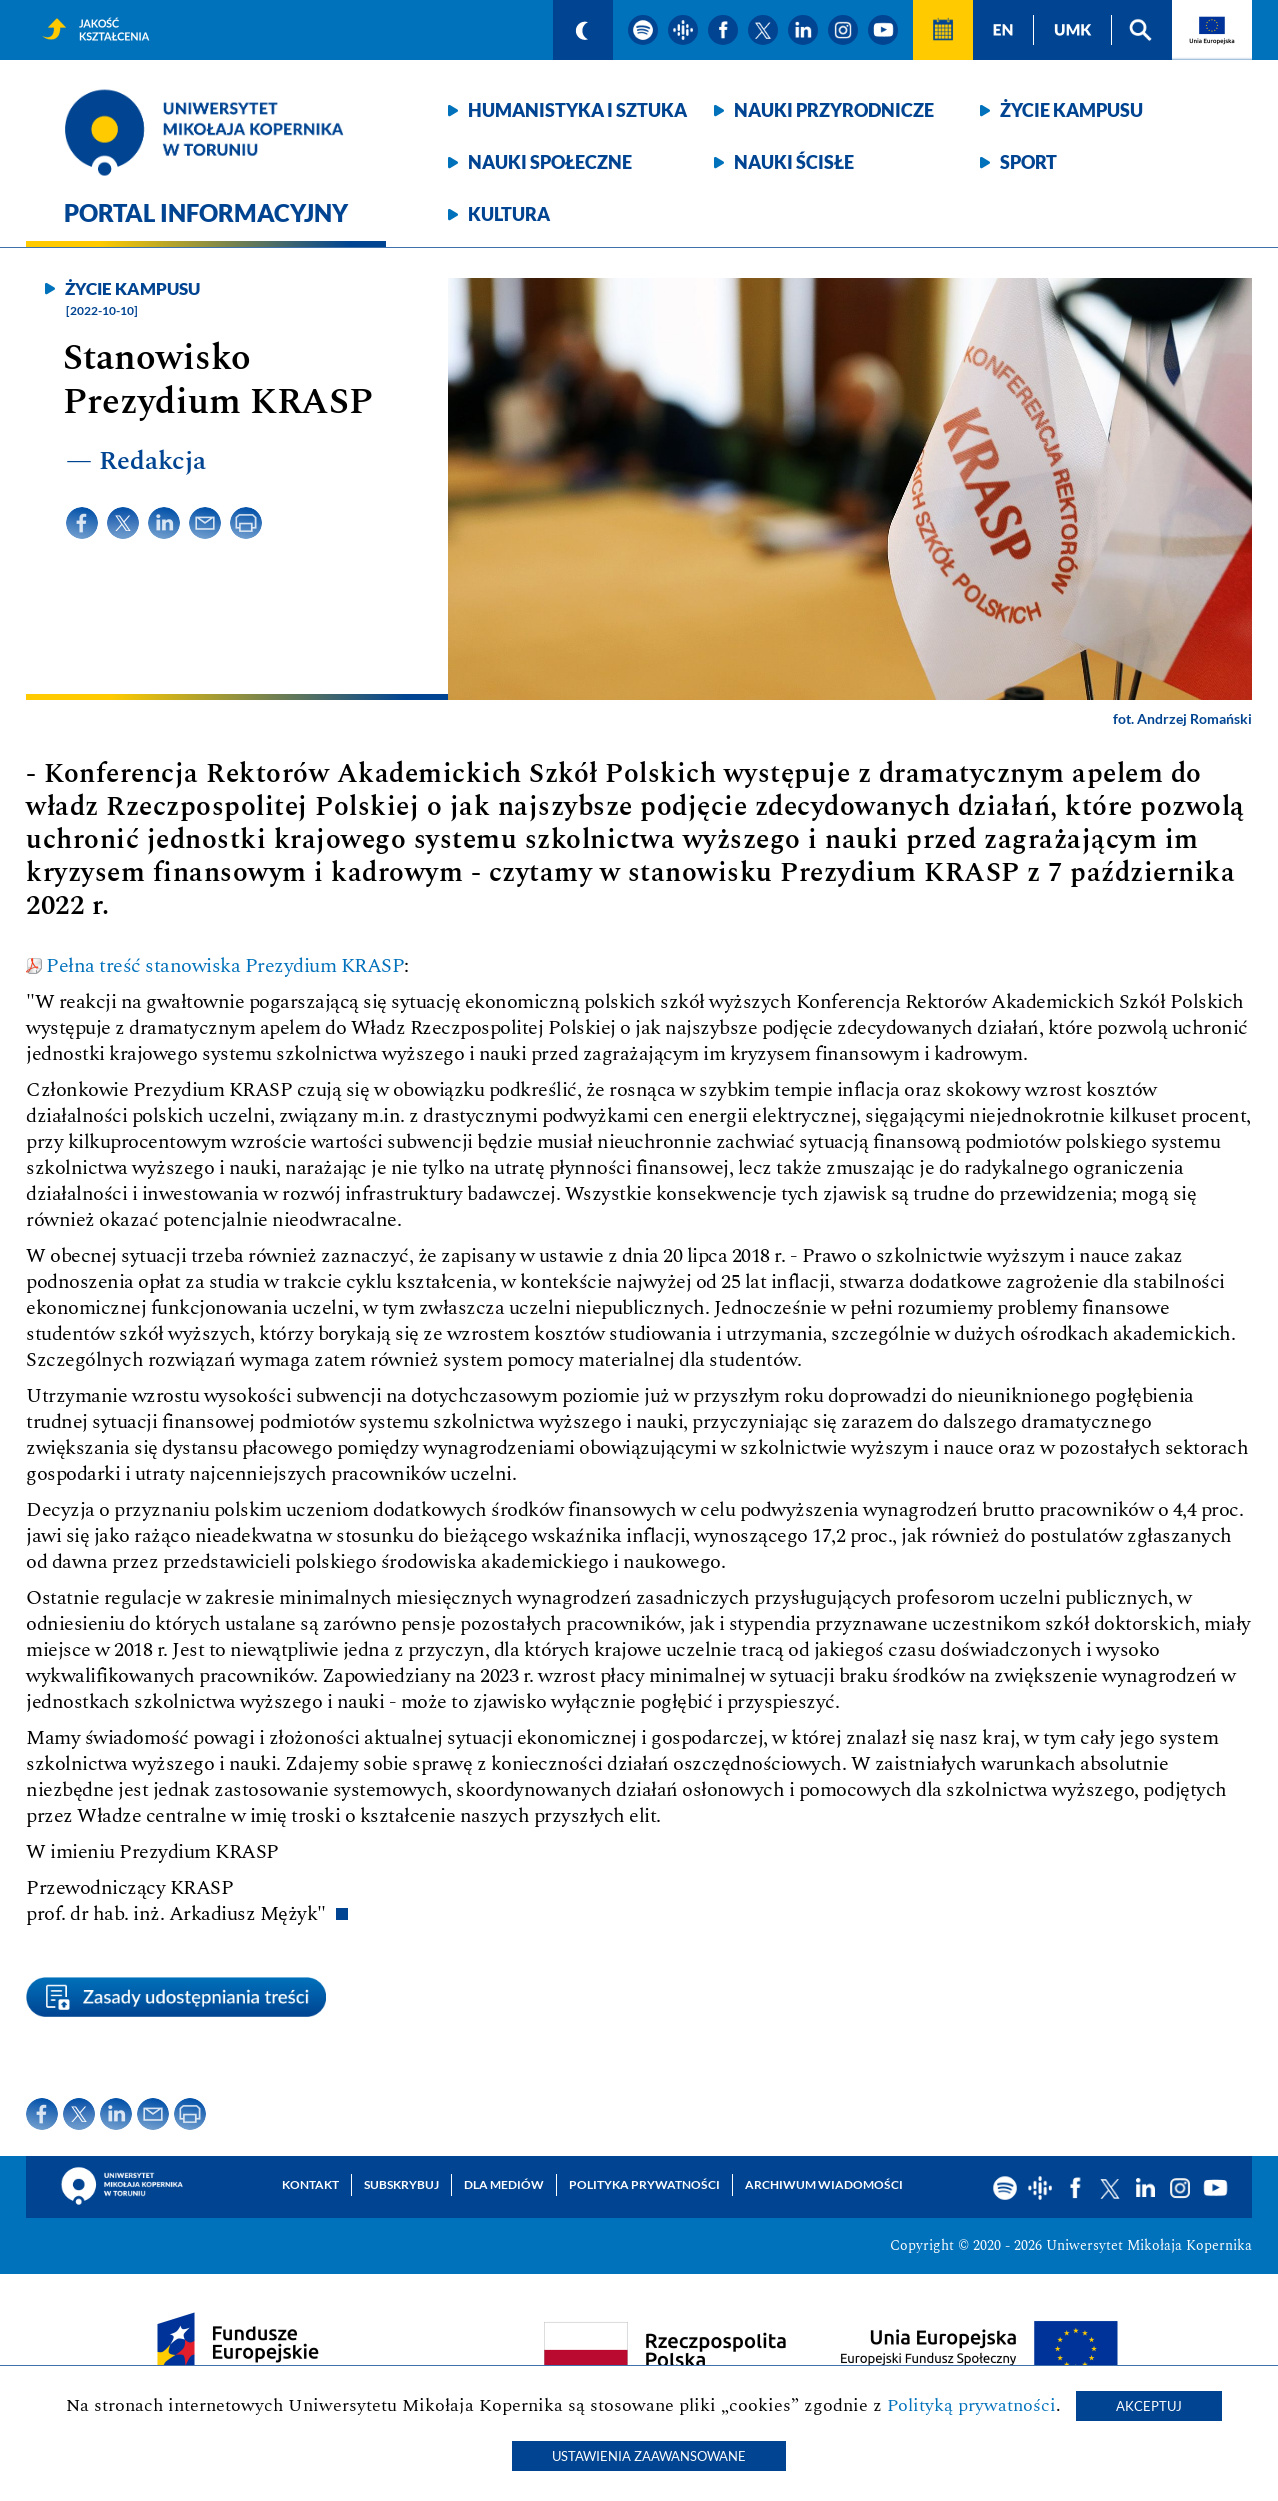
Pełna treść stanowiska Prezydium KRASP (225, 966)
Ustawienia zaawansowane (649, 2456)
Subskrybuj (401, 2184)
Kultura (509, 214)
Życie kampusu (1071, 110)
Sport (1028, 162)
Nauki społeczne (550, 162)
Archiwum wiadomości (824, 2184)
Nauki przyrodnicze (834, 110)
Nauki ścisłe (794, 162)
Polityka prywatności (644, 2184)
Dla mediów (504, 2184)
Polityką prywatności (971, 2405)
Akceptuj (1149, 2406)
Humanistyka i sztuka (577, 110)
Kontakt (310, 2184)
